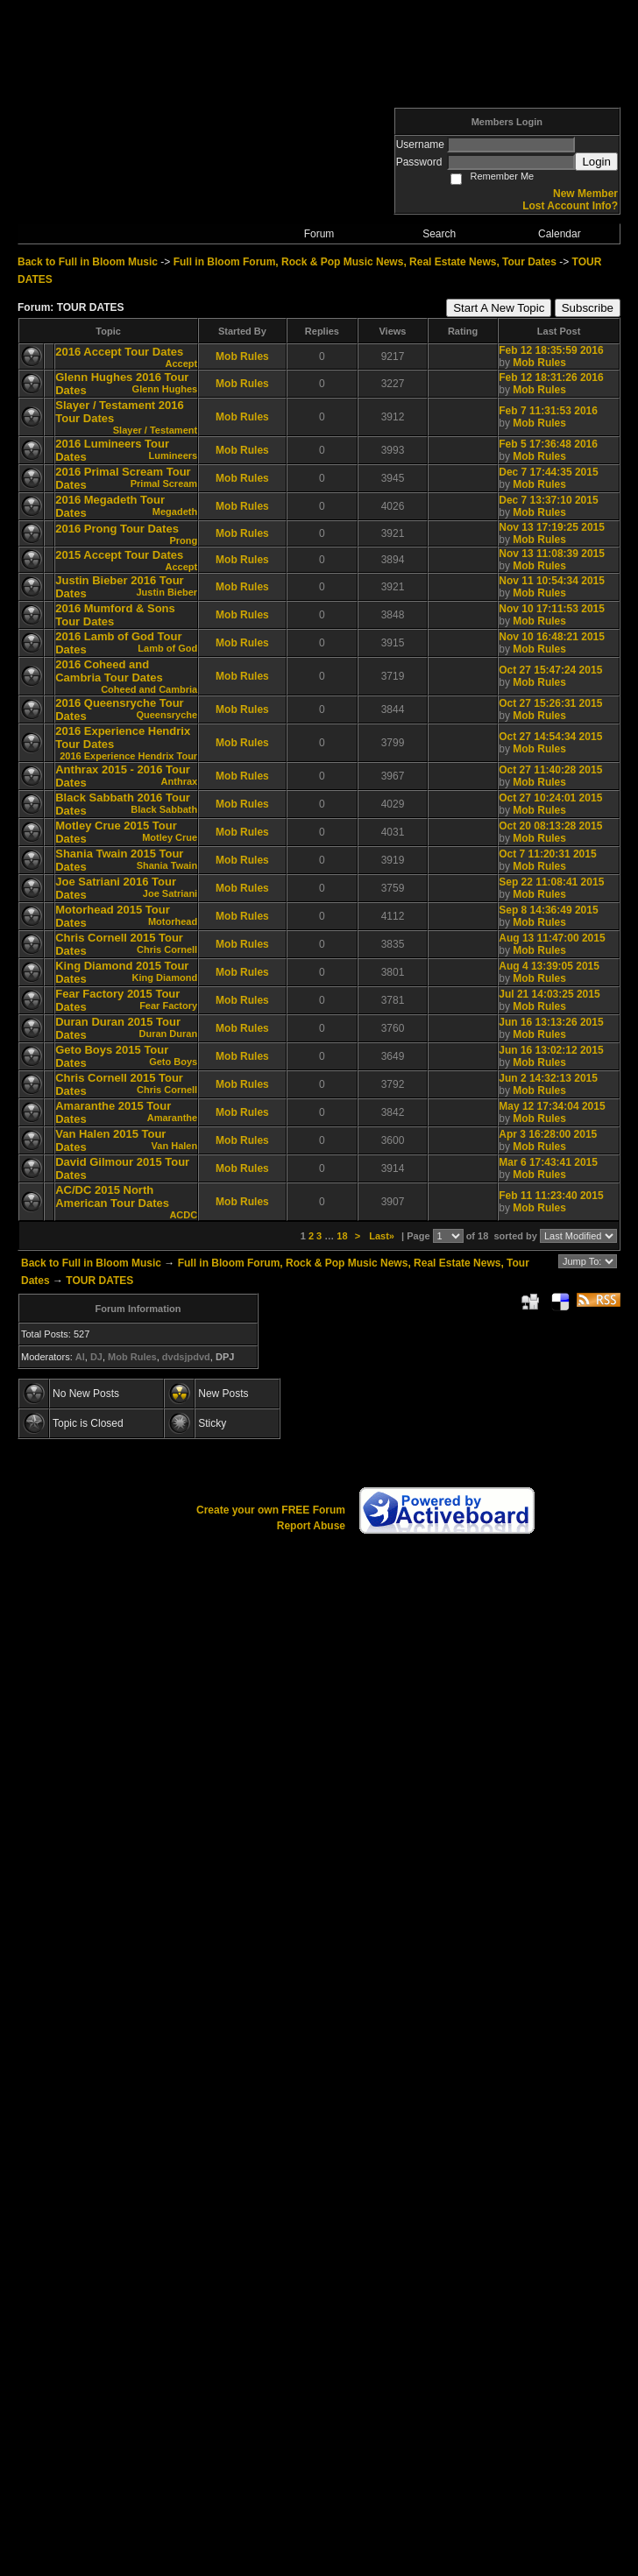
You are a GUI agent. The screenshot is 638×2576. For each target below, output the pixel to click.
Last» (383, 1236)
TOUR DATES (99, 1280)
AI (80, 1357)
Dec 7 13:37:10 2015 (548, 500)
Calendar (559, 234)
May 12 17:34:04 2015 (552, 1106)
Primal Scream (164, 483)
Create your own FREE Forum (270, 1510)
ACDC (183, 1215)
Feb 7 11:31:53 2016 (548, 411)
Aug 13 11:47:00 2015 (552, 938)
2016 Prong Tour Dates (117, 528)
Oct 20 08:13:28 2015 (550, 826)
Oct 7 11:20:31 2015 (547, 854)
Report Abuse (311, 1526)
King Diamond (165, 977)
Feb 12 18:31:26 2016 (551, 377)
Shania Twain (167, 865)
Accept (181, 363)
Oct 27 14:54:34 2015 (550, 736)
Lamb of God (167, 648)
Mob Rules (242, 356)
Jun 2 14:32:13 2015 (548, 1078)
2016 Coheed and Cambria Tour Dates (109, 671)
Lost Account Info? (570, 206)
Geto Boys (173, 1061)
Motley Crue (169, 837)
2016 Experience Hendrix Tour (128, 756)
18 (342, 1236)
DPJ (225, 1357)
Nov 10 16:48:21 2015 (552, 637)
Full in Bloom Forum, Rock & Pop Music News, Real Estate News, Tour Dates (365, 262)
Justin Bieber (166, 592)
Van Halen (175, 1145)
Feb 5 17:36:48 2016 (548, 444)
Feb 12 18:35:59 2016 (551, 350)
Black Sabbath (164, 809)
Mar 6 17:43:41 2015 (548, 1162)
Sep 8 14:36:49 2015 (548, 910)
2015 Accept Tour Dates (119, 554)
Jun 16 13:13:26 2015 (551, 1022)
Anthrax (179, 781)
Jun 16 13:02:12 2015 (551, 1050)
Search (439, 234)
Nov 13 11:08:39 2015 (552, 553)
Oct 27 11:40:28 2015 (550, 770)
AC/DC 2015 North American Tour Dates (112, 1196)
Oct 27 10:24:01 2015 (550, 798)
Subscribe (587, 307)
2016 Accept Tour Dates (119, 351)
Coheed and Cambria (149, 689)
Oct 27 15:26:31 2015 (550, 703)
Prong (183, 540)
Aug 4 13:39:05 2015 (549, 966)
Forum (319, 234)
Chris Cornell (167, 949)
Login (596, 161)
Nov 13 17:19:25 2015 (552, 527)
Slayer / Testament (155, 430)
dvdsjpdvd (186, 1357)
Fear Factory (168, 1005)
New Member (585, 193)
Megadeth (174, 511)
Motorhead (172, 921)
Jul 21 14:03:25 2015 (549, 994)
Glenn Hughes (165, 389)
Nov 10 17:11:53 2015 (552, 609)
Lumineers (173, 455)
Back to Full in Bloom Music (88, 262)
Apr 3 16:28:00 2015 (548, 1134)
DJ (96, 1357)
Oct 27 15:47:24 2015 (550, 670)
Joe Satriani (170, 893)
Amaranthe (172, 1117)
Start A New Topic (498, 307)
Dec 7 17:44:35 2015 (548, 472)
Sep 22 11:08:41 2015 (551, 882)
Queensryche (166, 714)
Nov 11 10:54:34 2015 (552, 581)
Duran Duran (168, 1033)
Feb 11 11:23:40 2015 (551, 1195)
